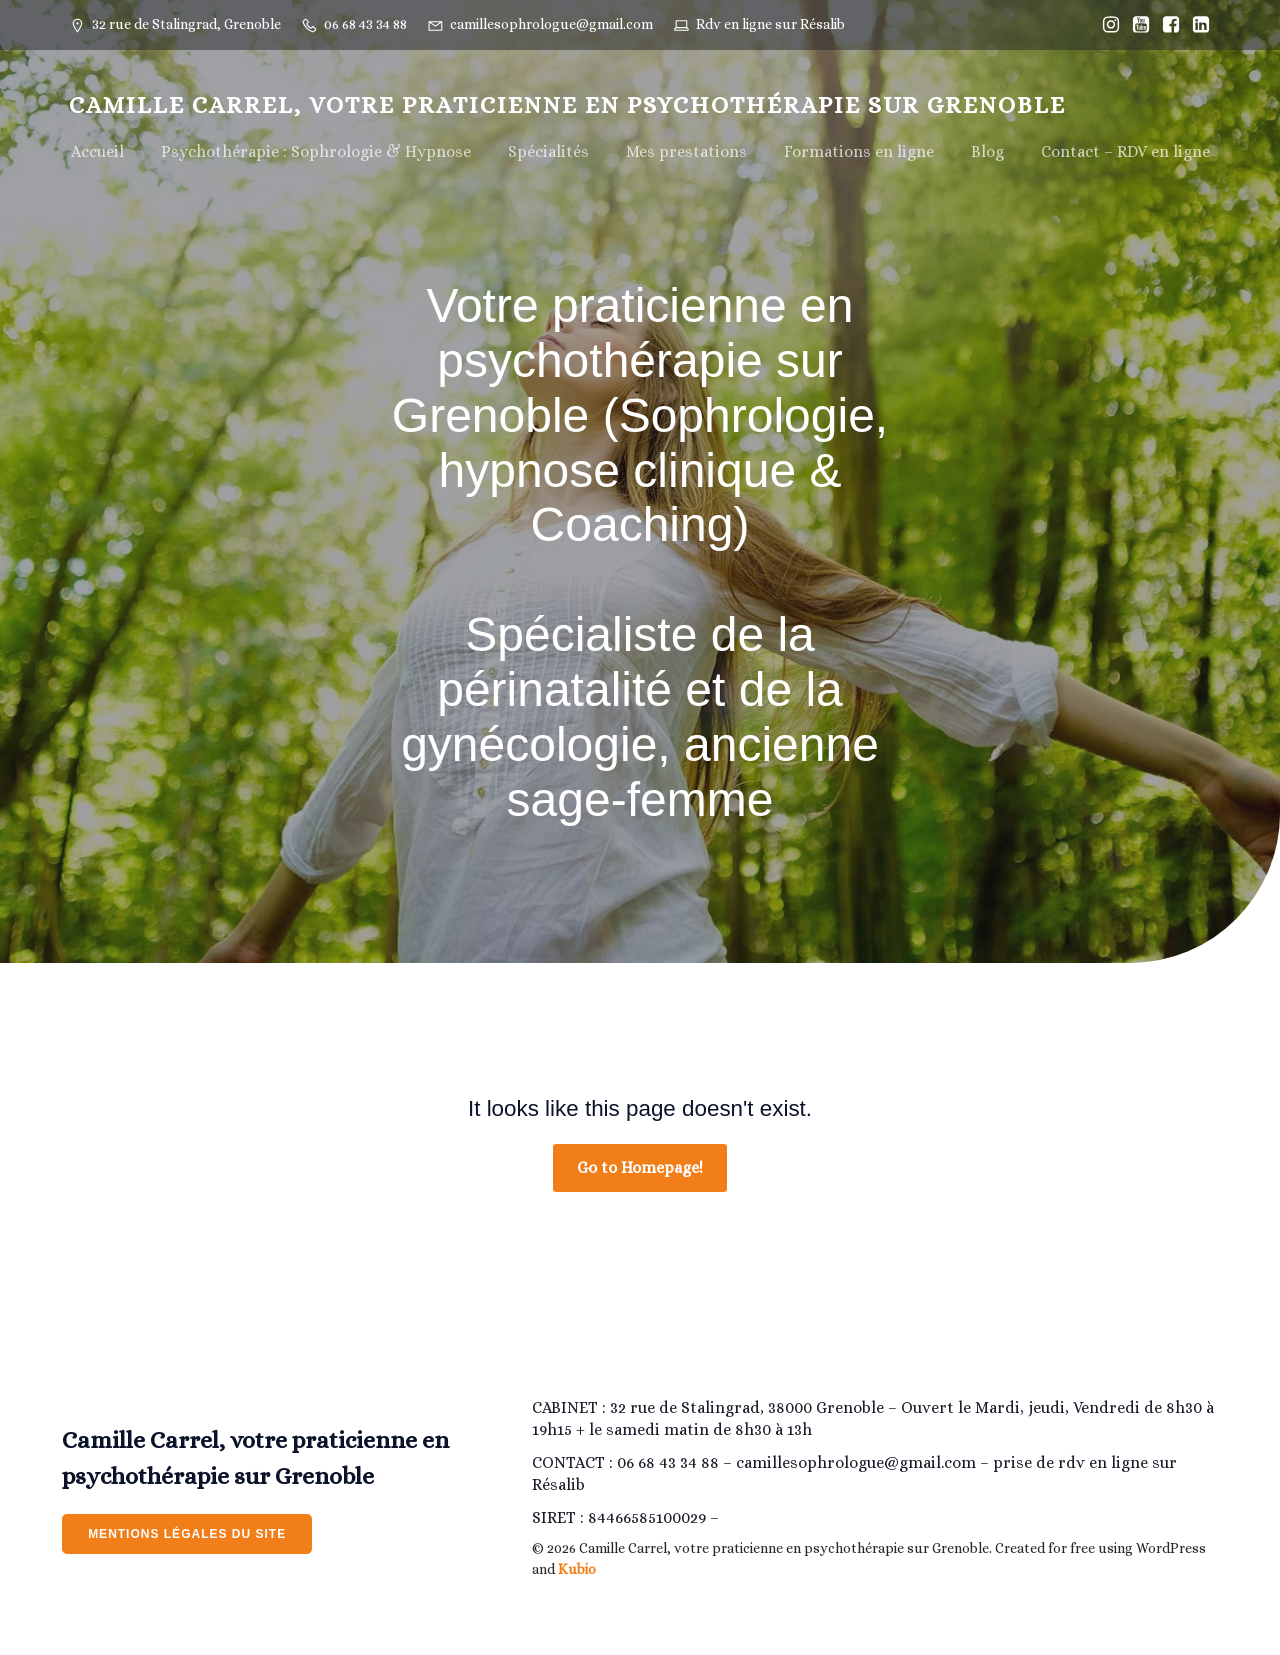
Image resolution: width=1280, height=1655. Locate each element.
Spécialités (548, 151)
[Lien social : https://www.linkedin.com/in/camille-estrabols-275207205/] (1196, 25)
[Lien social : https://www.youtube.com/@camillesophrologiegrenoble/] (1136, 25)
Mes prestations (686, 151)
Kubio (577, 1569)
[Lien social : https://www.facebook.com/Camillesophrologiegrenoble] (1166, 25)
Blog (987, 151)
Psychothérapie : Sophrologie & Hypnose (316, 151)
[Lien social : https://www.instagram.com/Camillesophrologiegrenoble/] (1106, 25)
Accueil (97, 151)
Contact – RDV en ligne (1125, 151)
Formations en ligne (859, 151)
